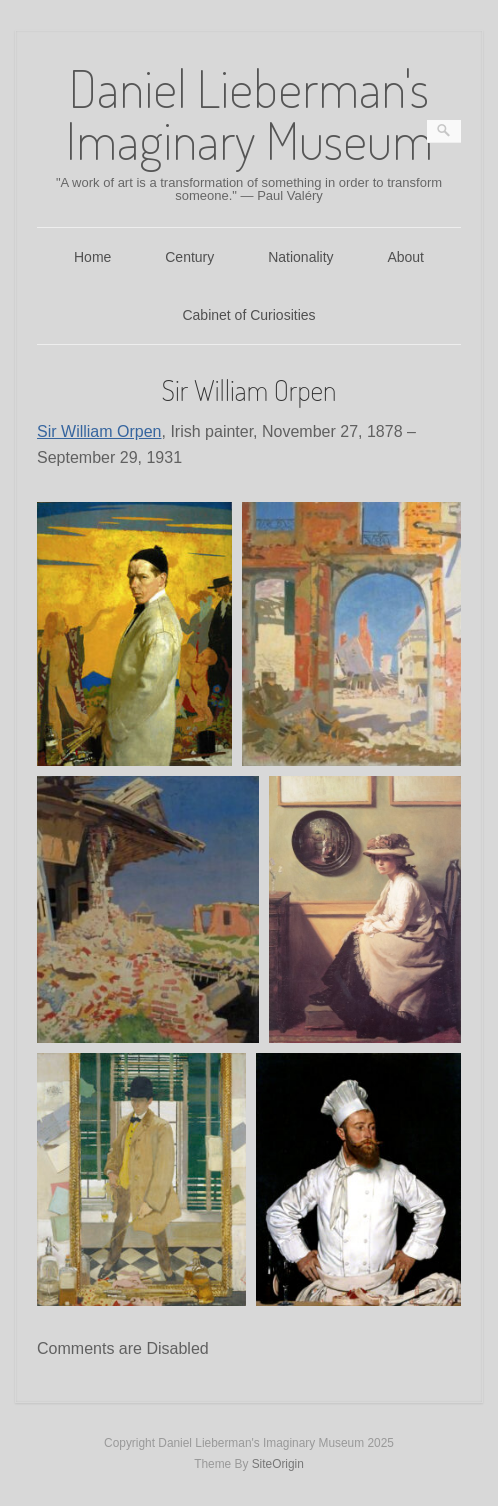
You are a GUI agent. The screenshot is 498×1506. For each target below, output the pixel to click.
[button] (134, 634)
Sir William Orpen (99, 431)
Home (92, 257)
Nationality (300, 257)
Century (189, 257)
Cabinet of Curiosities (248, 315)
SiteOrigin (278, 1464)
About (405, 257)
